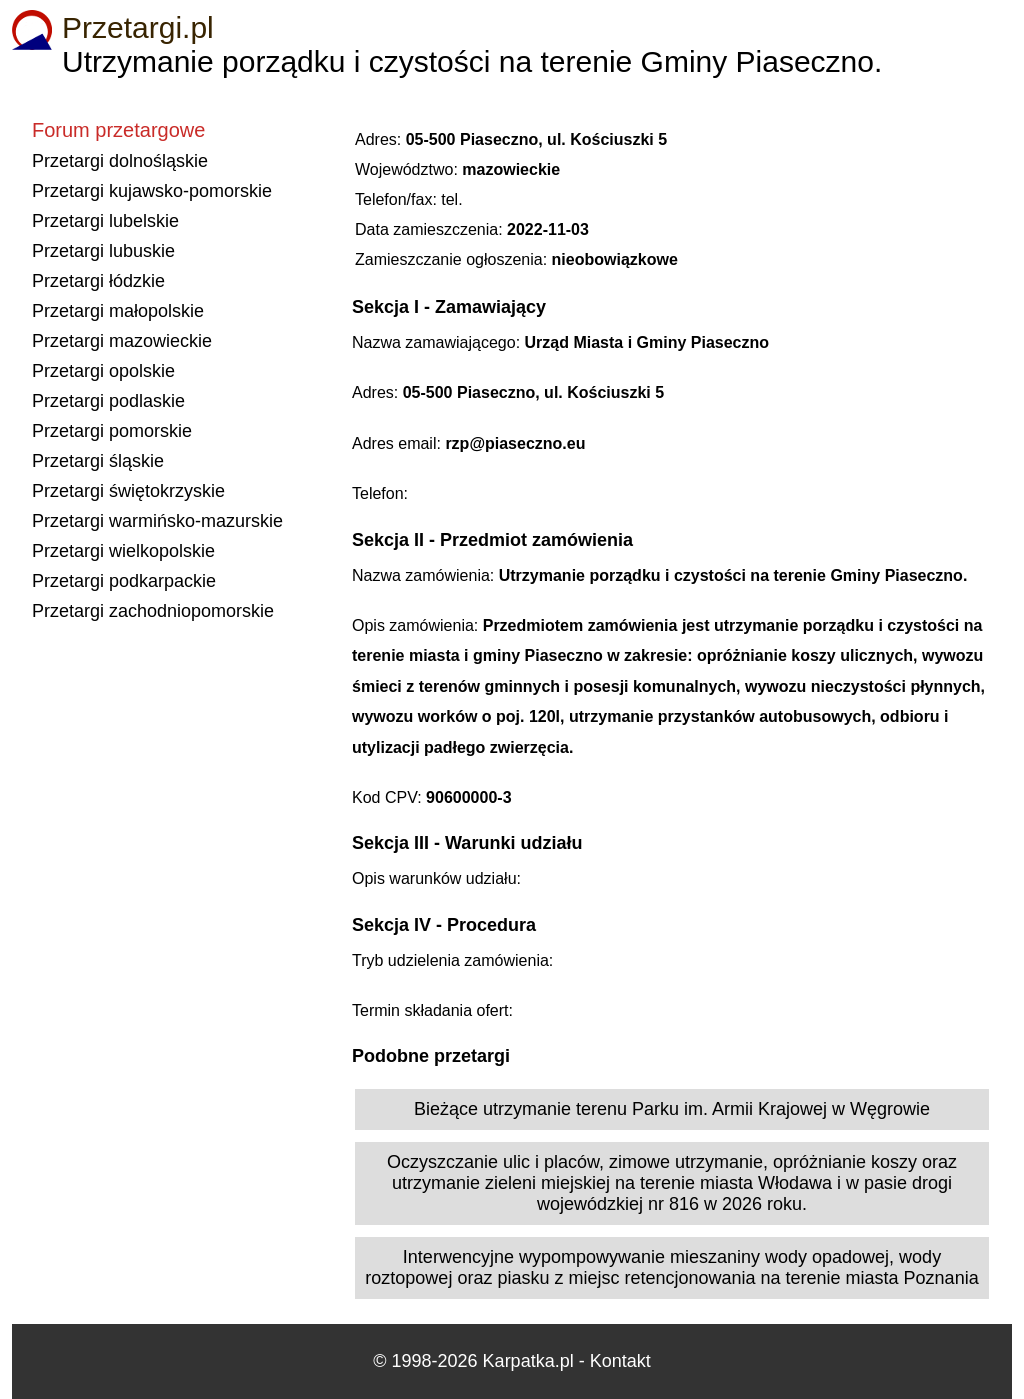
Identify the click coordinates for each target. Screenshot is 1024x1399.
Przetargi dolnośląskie (120, 161)
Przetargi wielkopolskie (123, 551)
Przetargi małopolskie (118, 311)
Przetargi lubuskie (103, 251)
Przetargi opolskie (103, 371)
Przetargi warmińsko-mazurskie (157, 521)
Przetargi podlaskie (108, 401)
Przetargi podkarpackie (124, 581)
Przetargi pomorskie (112, 431)
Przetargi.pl (138, 27)
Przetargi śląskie (98, 461)
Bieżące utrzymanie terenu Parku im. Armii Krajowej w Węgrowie (672, 1109)
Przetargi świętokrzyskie (128, 491)
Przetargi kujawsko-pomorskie (152, 191)
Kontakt (620, 1361)
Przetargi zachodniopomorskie (153, 611)
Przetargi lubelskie (105, 221)
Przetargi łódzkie (98, 281)
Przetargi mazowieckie (122, 341)
